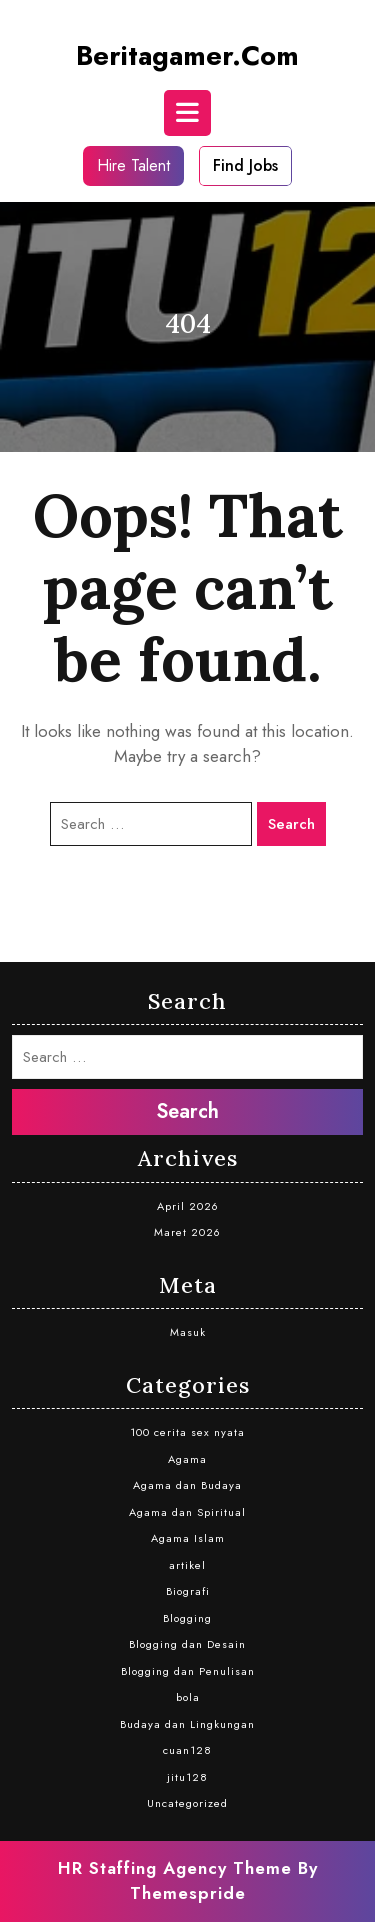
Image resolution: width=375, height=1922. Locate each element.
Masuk (188, 1332)
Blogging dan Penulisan (188, 1671)
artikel (187, 1565)
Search (291, 824)
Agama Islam (188, 1538)
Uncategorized (187, 1803)
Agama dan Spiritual (187, 1512)
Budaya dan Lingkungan (187, 1724)
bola (188, 1697)
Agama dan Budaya (187, 1485)
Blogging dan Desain (187, 1644)
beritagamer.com (187, 55)
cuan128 (187, 1750)
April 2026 (188, 1206)
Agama (187, 1459)
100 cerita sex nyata (187, 1432)
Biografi (188, 1591)
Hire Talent (133, 165)
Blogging (187, 1618)
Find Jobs (245, 165)
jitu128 (187, 1777)
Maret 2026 (187, 1232)
